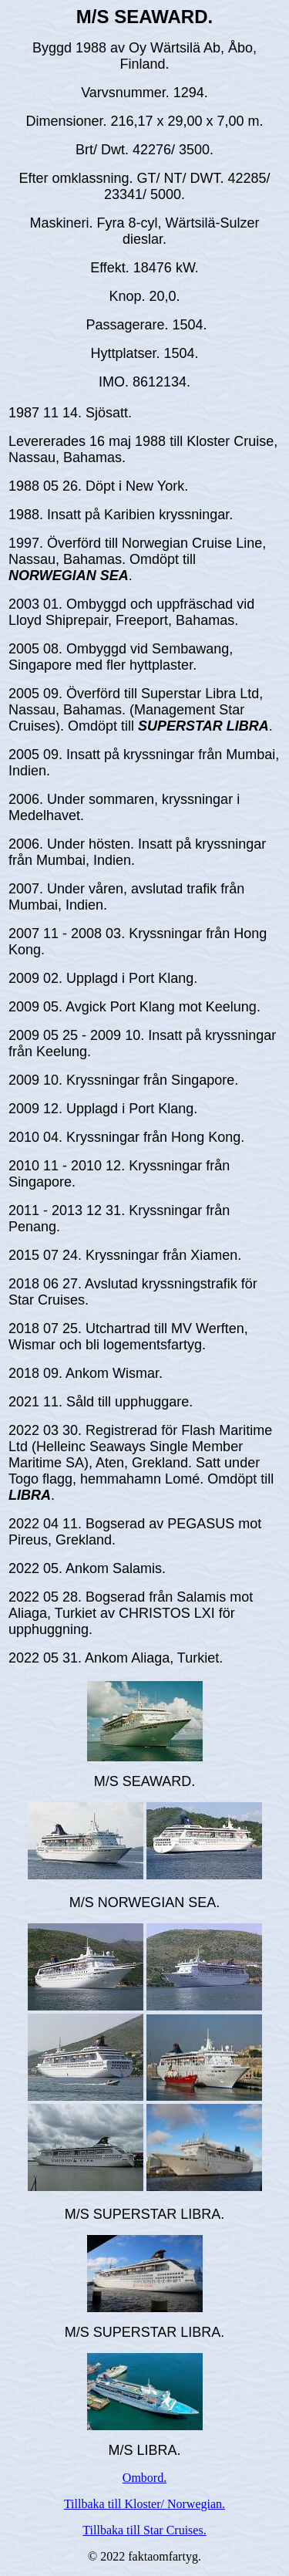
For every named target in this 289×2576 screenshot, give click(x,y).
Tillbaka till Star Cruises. (144, 2530)
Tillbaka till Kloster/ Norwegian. (144, 2503)
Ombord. (144, 2477)
